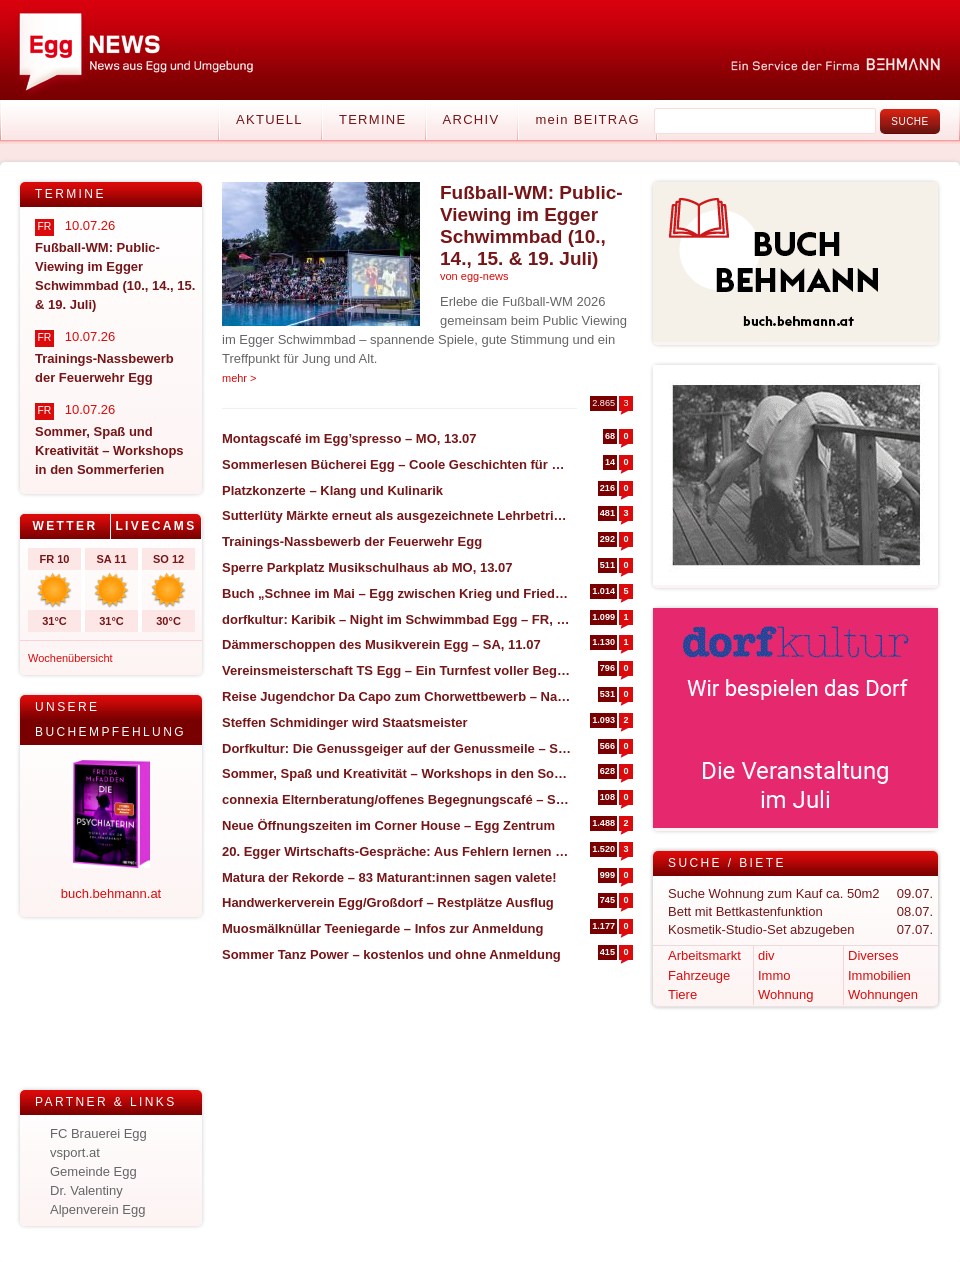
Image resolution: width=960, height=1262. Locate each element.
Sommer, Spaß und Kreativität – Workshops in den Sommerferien (396, 773)
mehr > (239, 378)
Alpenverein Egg (97, 1209)
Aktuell (269, 119)
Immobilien (879, 975)
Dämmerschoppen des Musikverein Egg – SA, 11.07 (381, 644)
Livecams (155, 526)
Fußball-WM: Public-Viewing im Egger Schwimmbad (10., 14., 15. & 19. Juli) (531, 225)
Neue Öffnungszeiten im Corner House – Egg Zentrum (388, 825)
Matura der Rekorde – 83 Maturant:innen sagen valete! (389, 877)
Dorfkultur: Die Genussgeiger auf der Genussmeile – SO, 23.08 (396, 748)
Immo (774, 975)
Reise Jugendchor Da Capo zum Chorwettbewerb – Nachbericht (396, 696)
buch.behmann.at (111, 893)
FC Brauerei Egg (98, 1133)
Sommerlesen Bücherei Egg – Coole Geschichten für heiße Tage (396, 464)
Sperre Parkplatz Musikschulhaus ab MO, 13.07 (367, 567)
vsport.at (75, 1152)
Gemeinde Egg (93, 1171)
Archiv (471, 119)
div (766, 955)
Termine (373, 119)
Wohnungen (883, 994)
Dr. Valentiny (86, 1190)
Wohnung (785, 994)
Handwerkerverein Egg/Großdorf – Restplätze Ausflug (388, 902)
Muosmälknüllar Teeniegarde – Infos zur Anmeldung (382, 928)
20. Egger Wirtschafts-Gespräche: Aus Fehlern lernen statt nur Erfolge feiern (396, 851)
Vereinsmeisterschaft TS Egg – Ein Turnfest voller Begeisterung (396, 670)
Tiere (682, 994)
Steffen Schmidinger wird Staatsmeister (345, 722)
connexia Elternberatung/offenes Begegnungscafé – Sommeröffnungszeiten (396, 799)
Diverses (873, 955)
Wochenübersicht (70, 658)
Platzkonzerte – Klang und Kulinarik (332, 490)
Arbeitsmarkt (704, 955)
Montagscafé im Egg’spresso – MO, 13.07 (349, 438)
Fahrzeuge (699, 975)
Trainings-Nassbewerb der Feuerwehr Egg (352, 541)
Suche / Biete (727, 863)
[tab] (65, 526)
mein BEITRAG (587, 119)
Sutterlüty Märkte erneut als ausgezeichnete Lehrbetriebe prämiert (396, 515)
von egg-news (474, 276)
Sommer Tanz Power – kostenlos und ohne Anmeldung (391, 954)
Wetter (64, 526)
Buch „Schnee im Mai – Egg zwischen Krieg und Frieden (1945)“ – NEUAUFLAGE (396, 593)
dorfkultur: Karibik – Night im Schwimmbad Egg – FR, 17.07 (396, 619)
